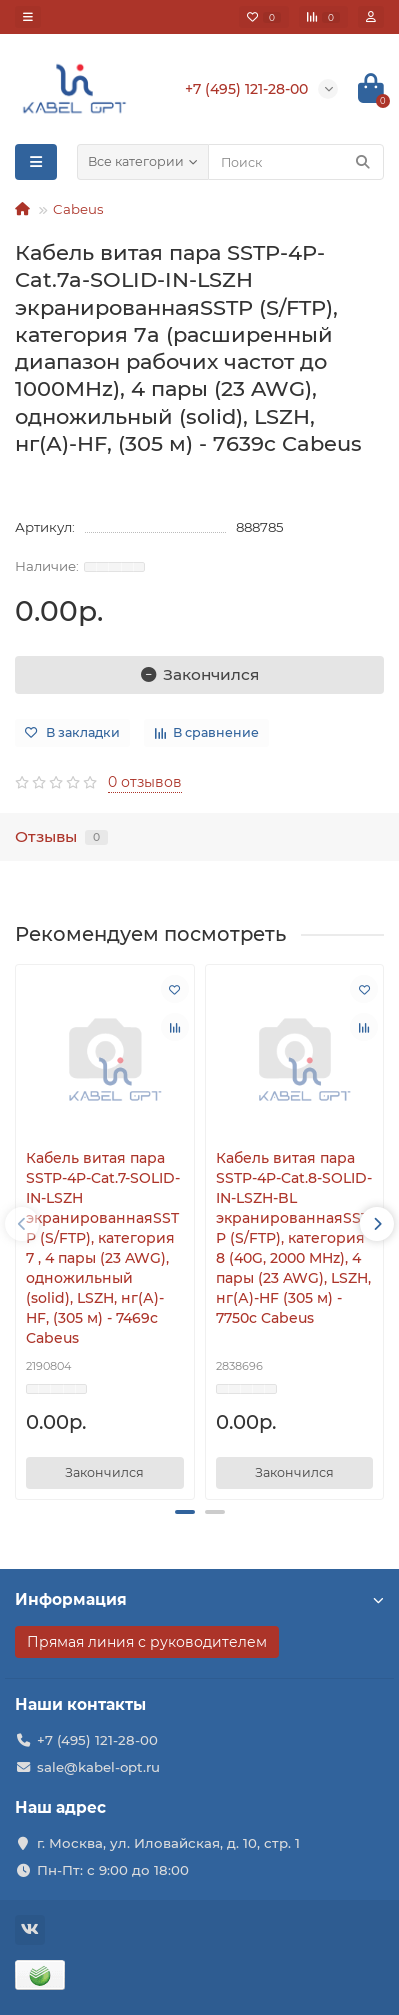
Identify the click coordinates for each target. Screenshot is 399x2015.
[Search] (296, 162)
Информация (199, 1599)
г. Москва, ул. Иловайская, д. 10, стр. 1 (168, 1843)
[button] (185, 1512)
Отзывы (61, 836)
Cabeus (78, 209)
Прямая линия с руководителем (147, 1642)
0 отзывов (145, 782)
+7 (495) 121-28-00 (97, 1740)
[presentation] (22, 1224)
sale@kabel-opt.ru (98, 1767)
